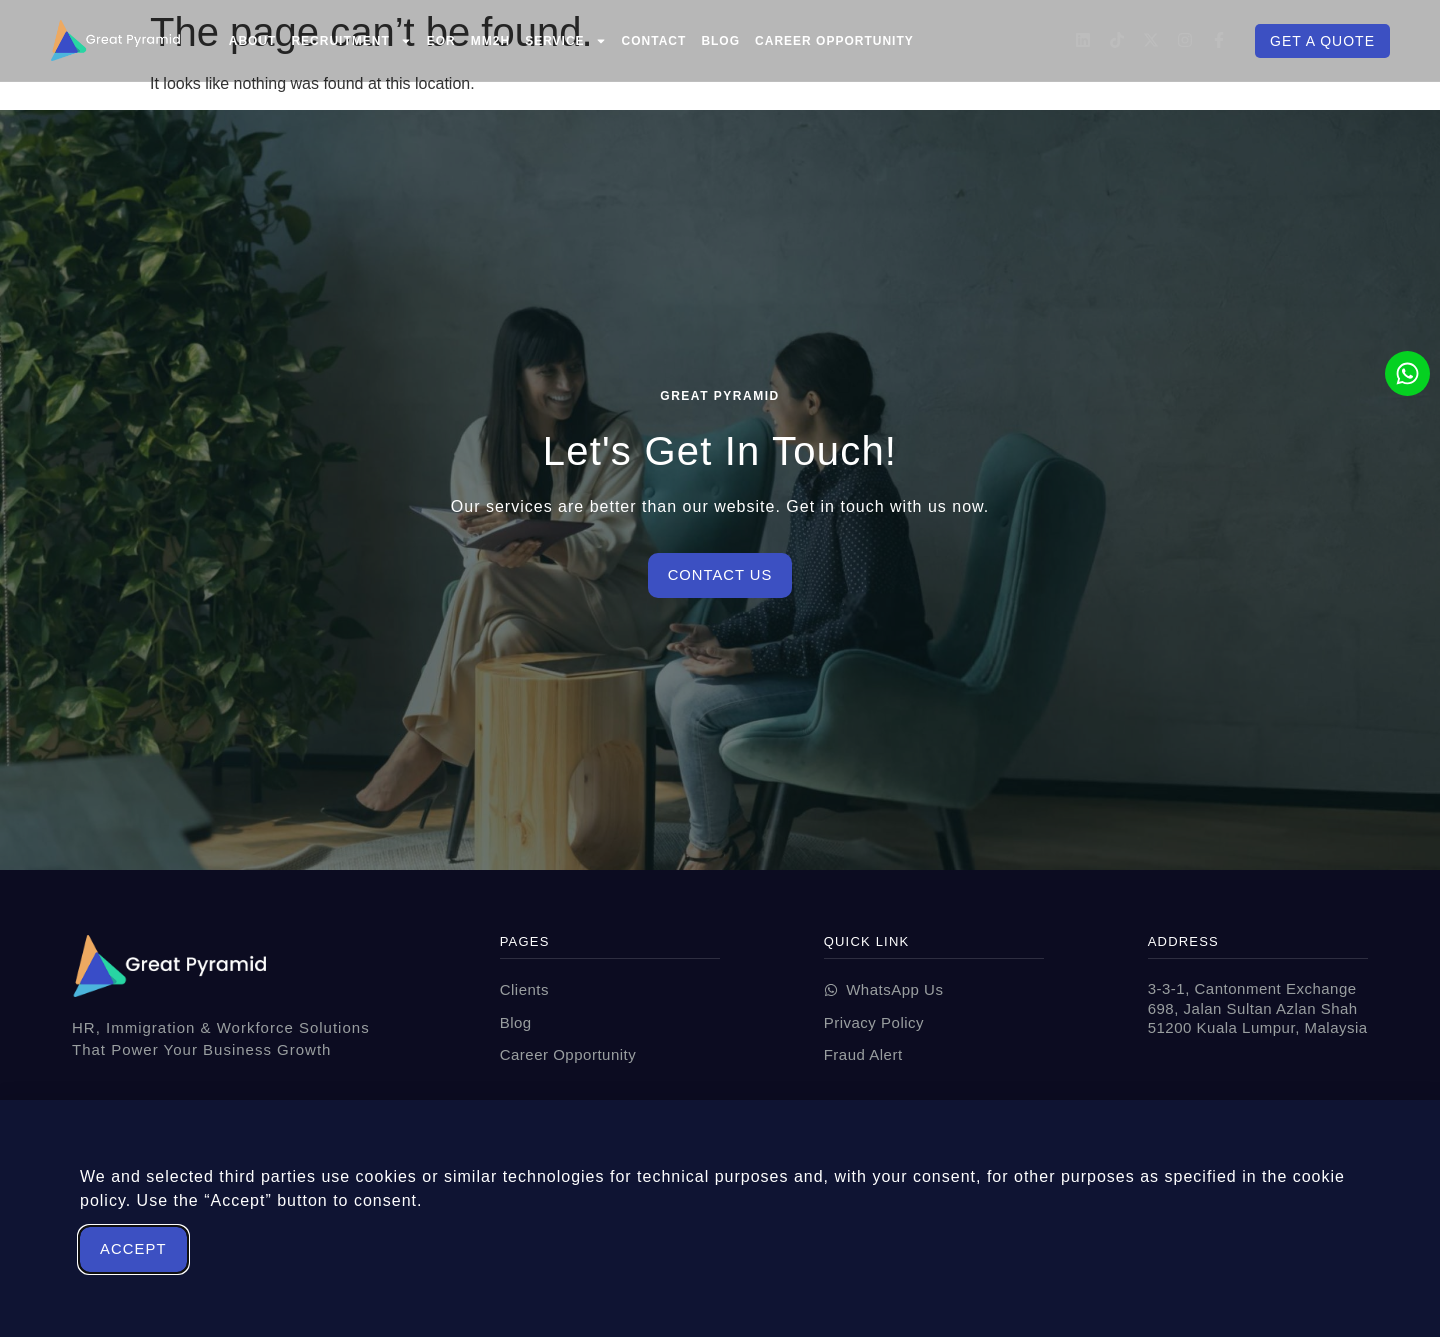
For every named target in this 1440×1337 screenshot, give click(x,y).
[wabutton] (934, 990)
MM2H (490, 41)
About (253, 41)
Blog (720, 41)
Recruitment (351, 41)
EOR (441, 41)
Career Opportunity (834, 41)
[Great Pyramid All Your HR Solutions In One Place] (115, 40)
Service (565, 41)
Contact (654, 41)
